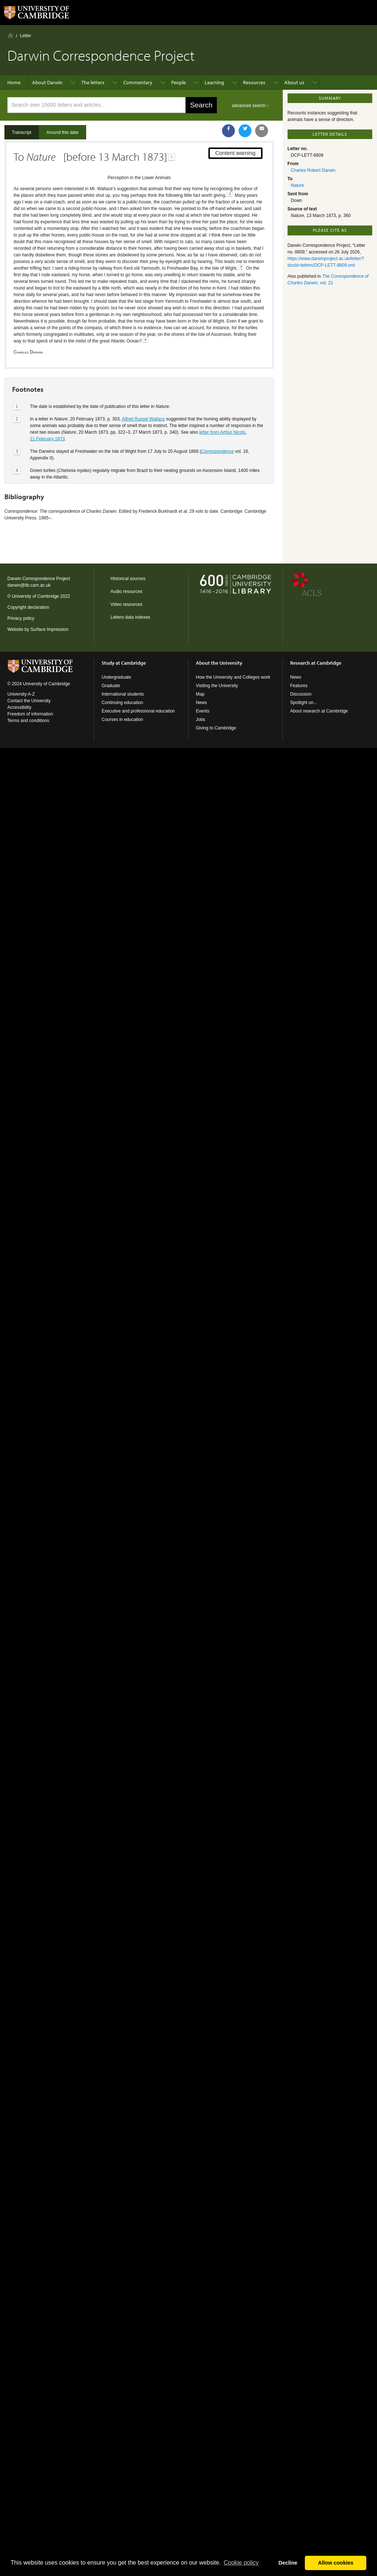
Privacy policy (20, 618)
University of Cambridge (35, 596)
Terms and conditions (28, 720)
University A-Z (21, 694)
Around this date (62, 132)
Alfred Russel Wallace (143, 419)
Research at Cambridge (315, 663)
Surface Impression (49, 629)
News (201, 702)
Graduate (111, 685)
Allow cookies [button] (335, 2563)
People (178, 82)
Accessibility (19, 707)
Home (10, 35)
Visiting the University (217, 685)
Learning (214, 82)
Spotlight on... (303, 702)
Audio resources (126, 591)
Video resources (126, 604)
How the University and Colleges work (233, 677)
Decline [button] (287, 2563)
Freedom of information (30, 714)
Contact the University (28, 700)
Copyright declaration (28, 607)
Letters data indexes (130, 617)
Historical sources (127, 578)
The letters (93, 82)
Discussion (300, 694)
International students (123, 694)
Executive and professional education (138, 711)
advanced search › (250, 105)
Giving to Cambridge (216, 728)
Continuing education (122, 702)
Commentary (137, 82)
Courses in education (122, 719)
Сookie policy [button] (240, 2562)
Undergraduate (116, 677)
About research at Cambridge (319, 711)
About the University (219, 663)
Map (200, 694)
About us (294, 82)
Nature (297, 185)
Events (202, 711)
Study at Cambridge (124, 663)
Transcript (21, 132)
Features (298, 685)
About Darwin (47, 82)
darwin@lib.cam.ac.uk (29, 585)
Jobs (200, 719)
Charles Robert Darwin (313, 170)
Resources (254, 82)
